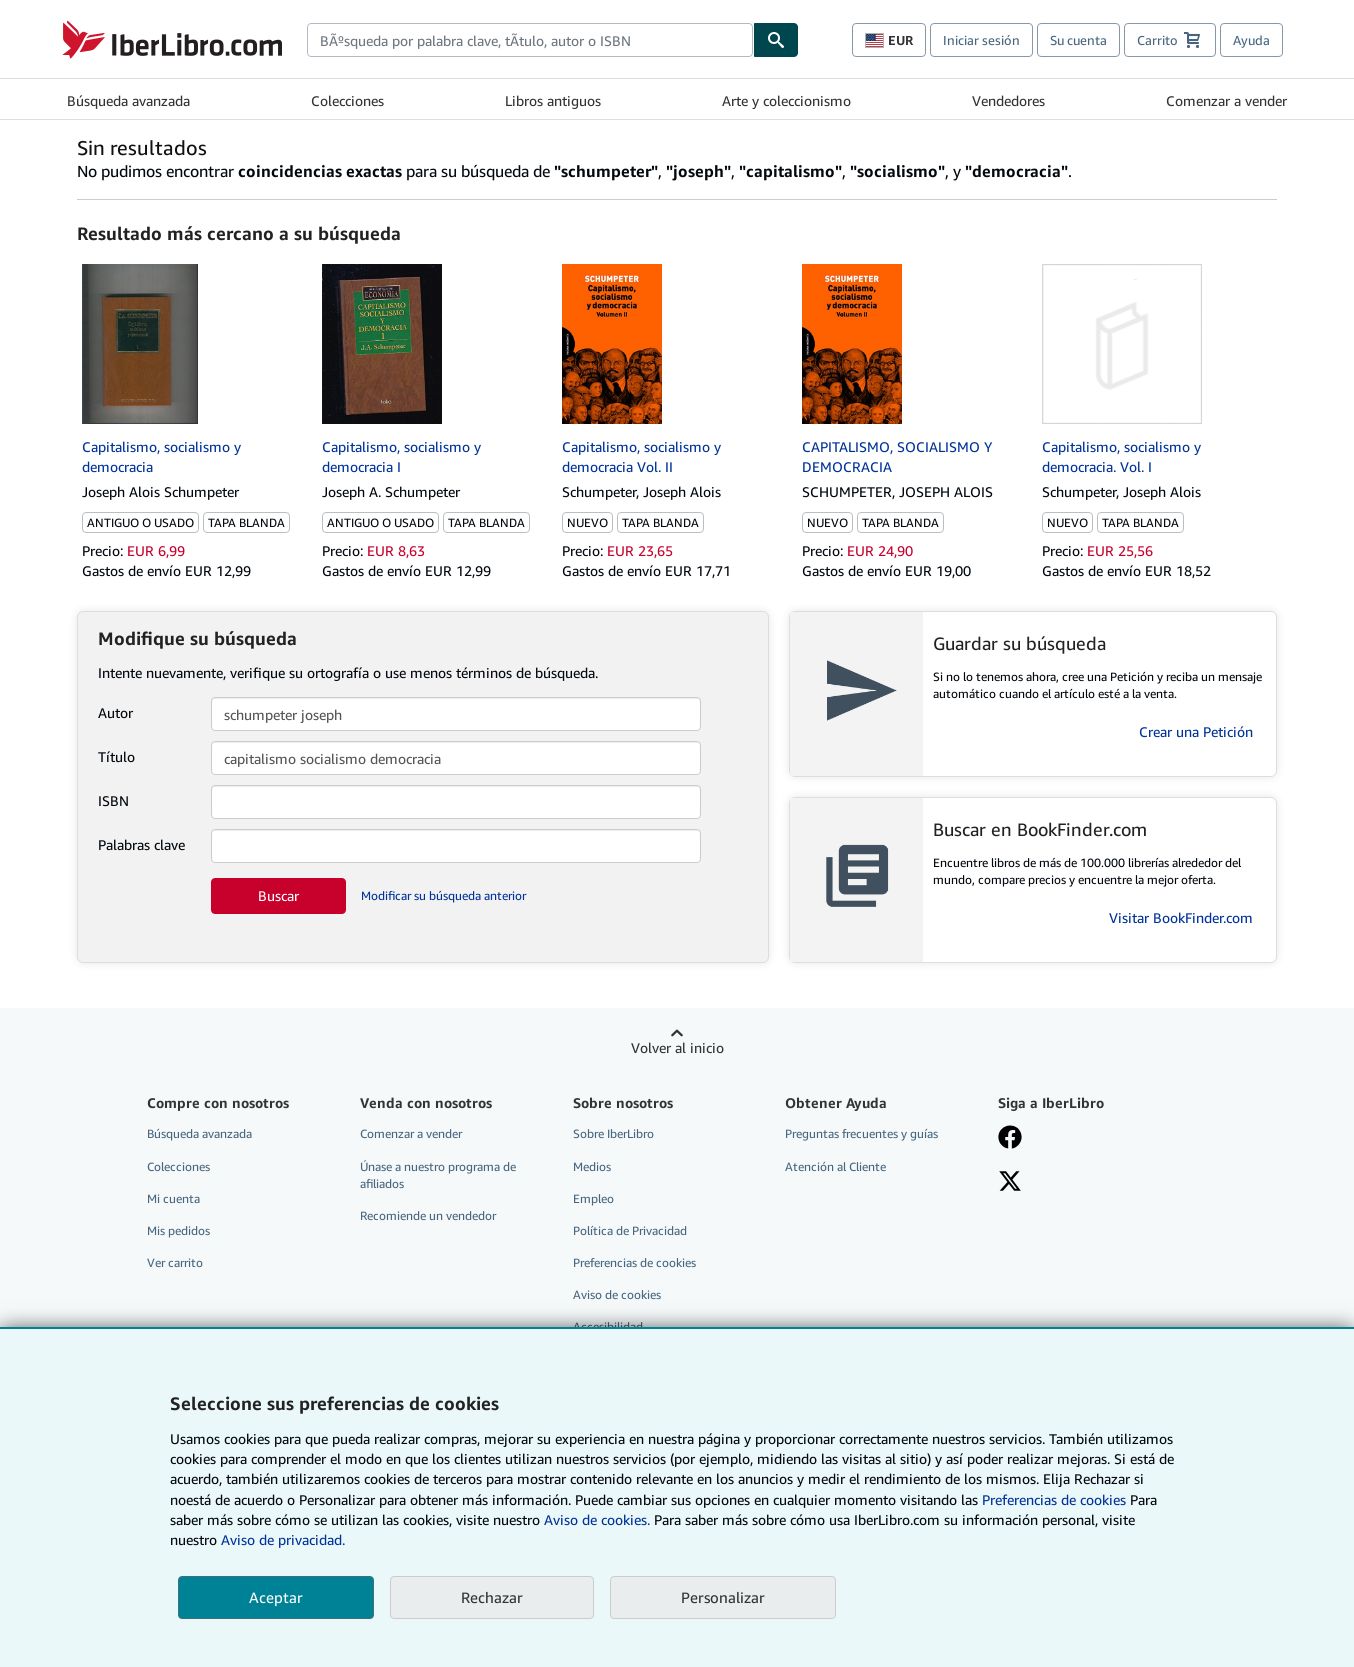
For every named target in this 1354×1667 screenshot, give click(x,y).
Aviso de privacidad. (283, 1539)
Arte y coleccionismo (786, 100)
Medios (592, 1166)
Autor (115, 712)
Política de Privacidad (630, 1230)
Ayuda (1251, 40)
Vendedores (1008, 100)
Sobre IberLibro (613, 1133)
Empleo (593, 1198)
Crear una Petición (1196, 731)
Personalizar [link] (723, 1597)
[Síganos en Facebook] (1010, 1139)
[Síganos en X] (1010, 1183)
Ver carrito (175, 1262)
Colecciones (347, 100)
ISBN (113, 800)
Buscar (278, 895)
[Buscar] (776, 40)
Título (116, 756)
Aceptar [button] (276, 1597)
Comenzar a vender (1226, 100)
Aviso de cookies (617, 1294)
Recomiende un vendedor (428, 1215)
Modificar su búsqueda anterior (443, 895)
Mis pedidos (178, 1230)
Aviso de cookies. (597, 1519)
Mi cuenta (173, 1198)
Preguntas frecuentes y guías (861, 1133)
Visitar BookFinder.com (1181, 917)
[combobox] (530, 40)
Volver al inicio (677, 1047)
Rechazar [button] (492, 1597)
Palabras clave (141, 844)
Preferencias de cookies (1054, 1499)
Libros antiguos (553, 100)
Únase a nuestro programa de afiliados (438, 1175)
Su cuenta (1078, 40)
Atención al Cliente (835, 1166)
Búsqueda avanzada (128, 100)
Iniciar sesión (981, 40)
